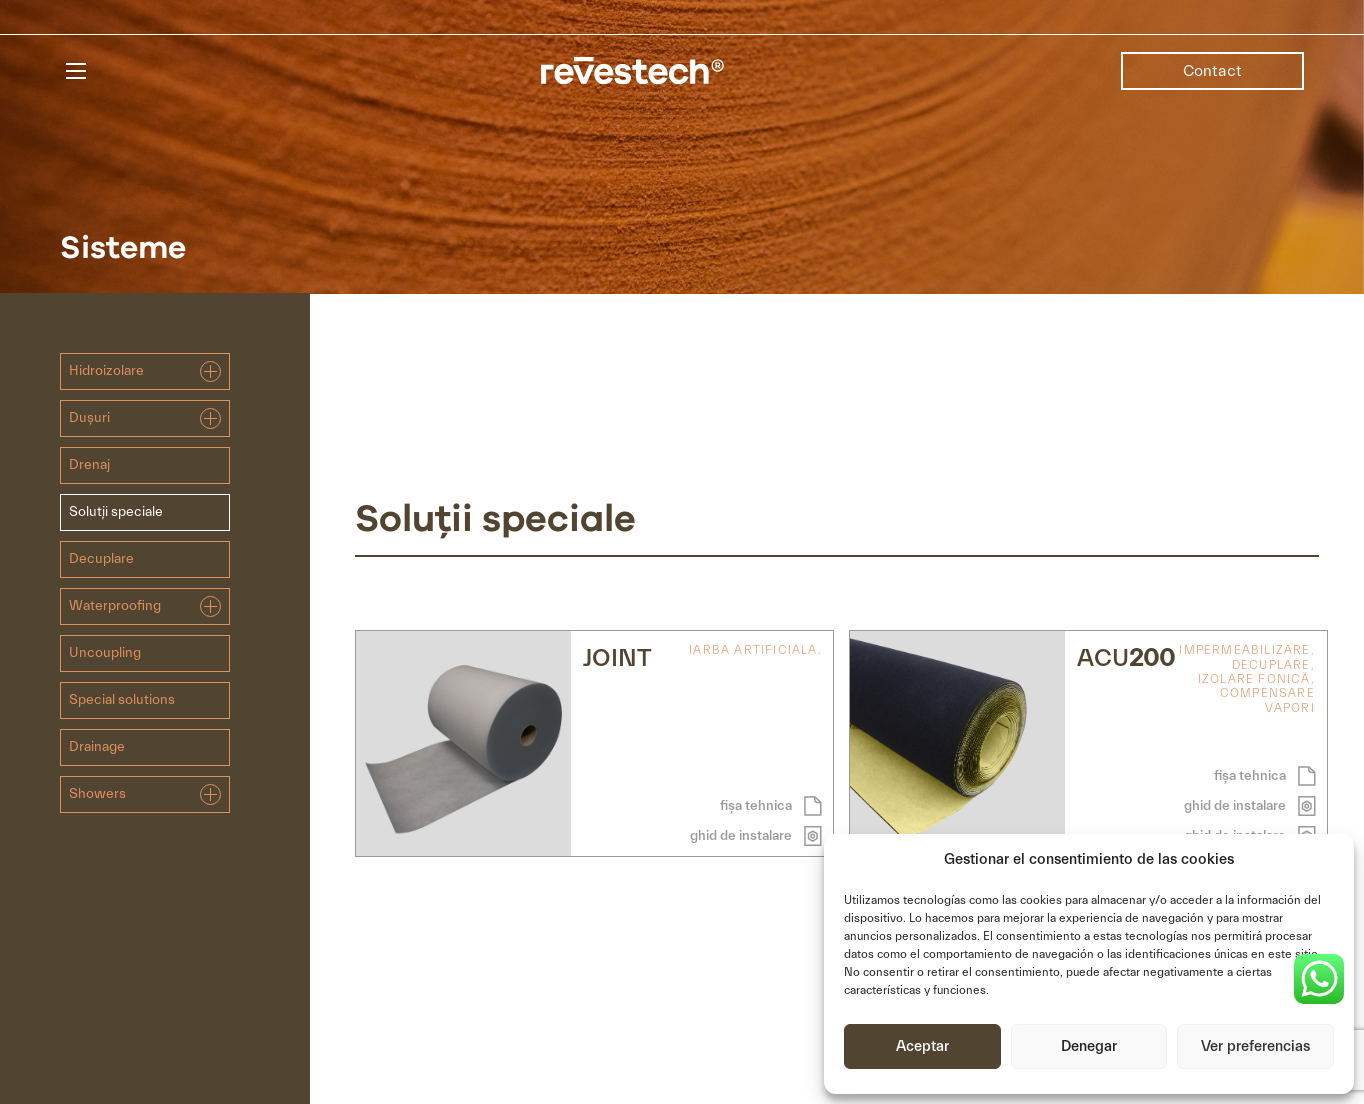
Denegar (1089, 1046)
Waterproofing (145, 606)
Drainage (97, 747)
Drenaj (89, 465)
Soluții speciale (116, 512)
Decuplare (101, 559)
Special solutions (122, 700)
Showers (145, 794)
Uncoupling (105, 653)
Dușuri (145, 418)
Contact (1212, 71)
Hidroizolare (145, 371)
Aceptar (922, 1046)
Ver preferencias (1255, 1046)
